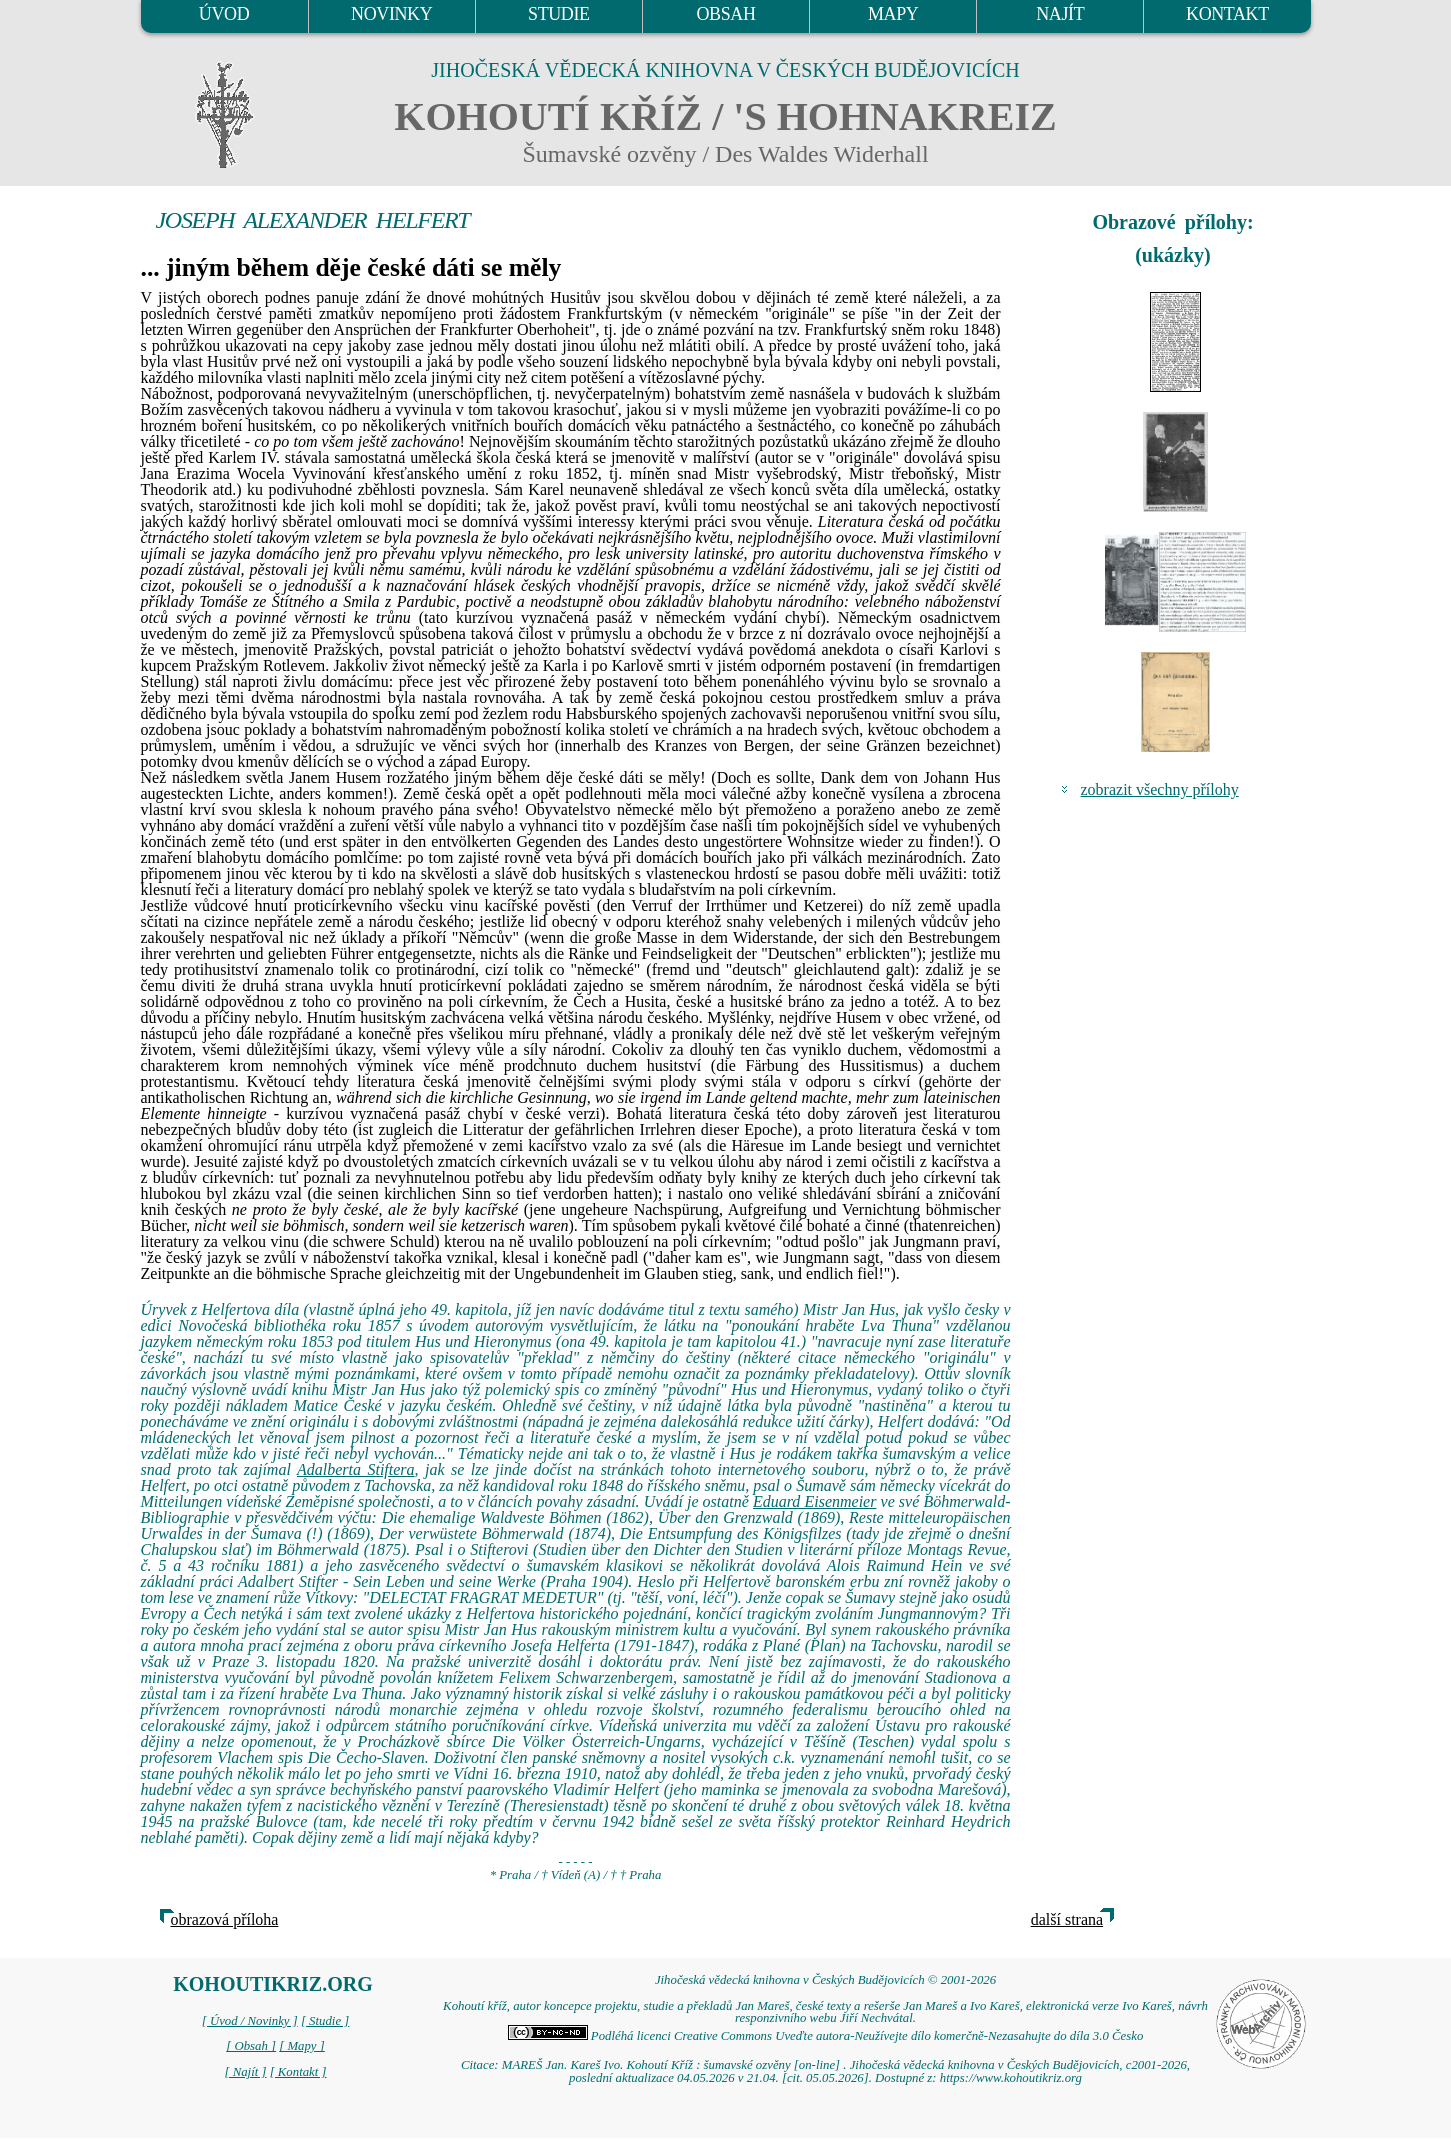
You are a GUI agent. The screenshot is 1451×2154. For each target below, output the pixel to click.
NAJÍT (1060, 14)
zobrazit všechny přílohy (1160, 789)
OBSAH (725, 14)
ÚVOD (224, 14)
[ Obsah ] (251, 2046)
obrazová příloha (225, 1919)
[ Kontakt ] (298, 2072)
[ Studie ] (325, 2021)
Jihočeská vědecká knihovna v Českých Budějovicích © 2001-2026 (825, 1980)
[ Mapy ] (302, 2046)
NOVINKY (391, 14)
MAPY (893, 14)
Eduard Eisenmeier (815, 1501)
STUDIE (559, 14)
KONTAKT (1227, 14)
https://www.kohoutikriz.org (1011, 2078)
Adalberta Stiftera (356, 1469)
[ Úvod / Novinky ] (250, 2021)
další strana (1067, 1919)
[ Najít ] (245, 2072)
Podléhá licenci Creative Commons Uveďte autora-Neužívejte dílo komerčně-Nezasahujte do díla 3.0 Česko (826, 2036)
